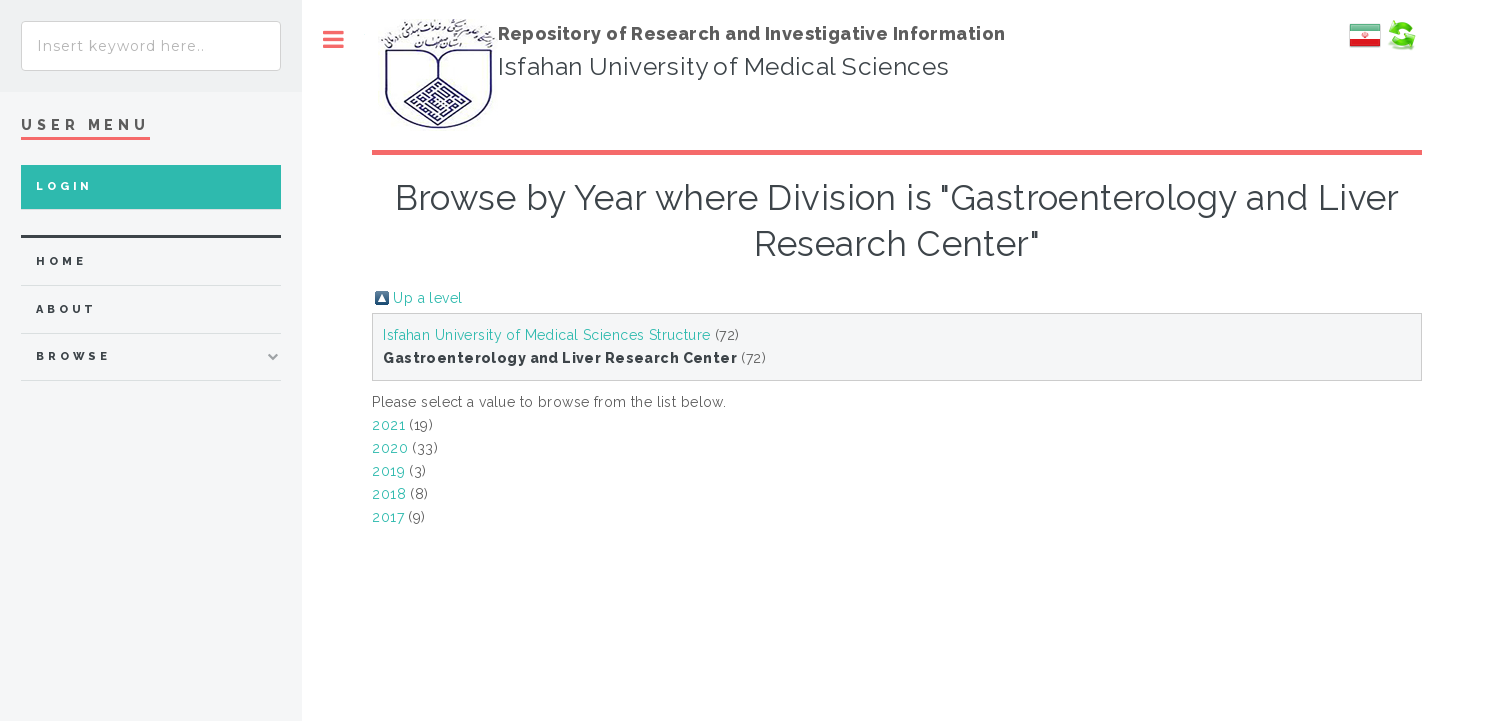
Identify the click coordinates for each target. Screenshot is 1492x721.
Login (64, 186)
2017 (388, 517)
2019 (388, 471)
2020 (390, 448)
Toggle (333, 39)
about (66, 309)
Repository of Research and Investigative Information (752, 33)
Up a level (427, 298)
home (61, 261)
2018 (389, 494)
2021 (388, 425)
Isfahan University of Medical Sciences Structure (546, 335)
